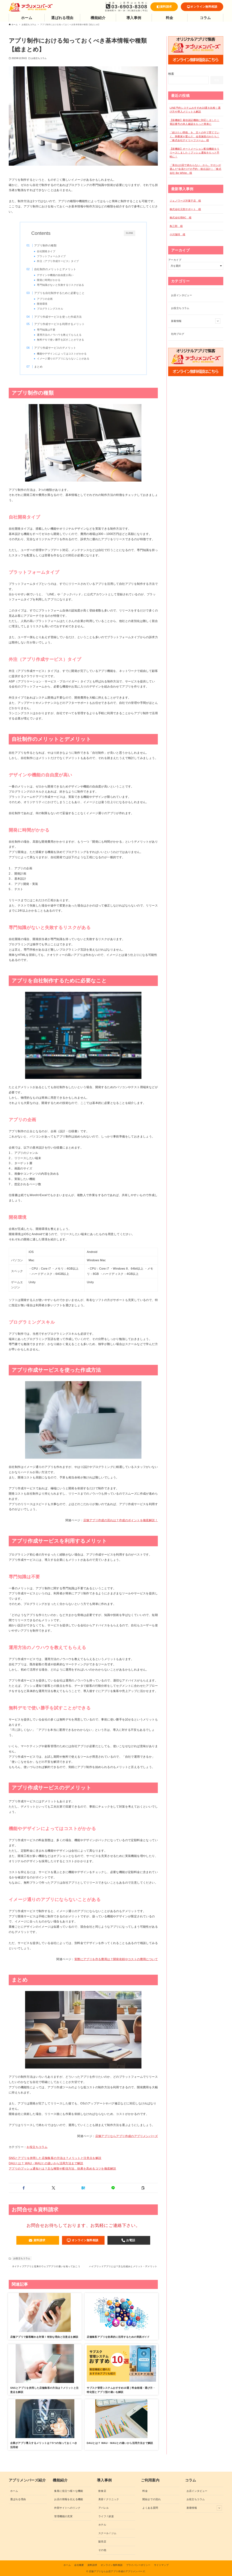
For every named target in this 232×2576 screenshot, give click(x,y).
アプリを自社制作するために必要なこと (65, 294)
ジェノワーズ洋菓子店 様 (185, 200)
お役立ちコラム (39, 58)
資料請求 (164, 6)
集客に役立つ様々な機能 (68, 2490)
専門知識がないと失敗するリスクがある (65, 286)
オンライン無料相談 (202, 6)
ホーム (14, 2490)
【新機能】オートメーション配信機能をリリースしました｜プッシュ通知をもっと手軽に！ (194, 152)
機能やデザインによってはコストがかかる (67, 357)
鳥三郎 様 (176, 226)
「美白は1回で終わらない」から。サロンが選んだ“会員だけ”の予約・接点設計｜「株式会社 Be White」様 (195, 169)
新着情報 (195, 321)
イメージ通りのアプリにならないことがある (68, 362)
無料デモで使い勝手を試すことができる (65, 342)
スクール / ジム (107, 2533)
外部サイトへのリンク (67, 2507)
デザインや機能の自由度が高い (60, 276)
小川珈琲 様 (177, 234)
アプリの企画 (50, 301)
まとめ (44, 371)
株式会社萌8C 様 (180, 217)
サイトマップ (161, 2565)
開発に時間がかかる (54, 281)
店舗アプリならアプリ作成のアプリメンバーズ (126, 2142)
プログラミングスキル (55, 310)
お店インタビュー (181, 295)
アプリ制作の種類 (51, 245)
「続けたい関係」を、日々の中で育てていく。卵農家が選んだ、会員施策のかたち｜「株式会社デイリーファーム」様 (194, 136)
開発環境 (47, 305)
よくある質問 (150, 2507)
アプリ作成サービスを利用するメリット (65, 326)
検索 (171, 73)
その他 (102, 2550)
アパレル (103, 2507)
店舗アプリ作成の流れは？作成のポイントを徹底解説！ (120, 1526)
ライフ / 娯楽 (106, 2516)
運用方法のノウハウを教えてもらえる (64, 337)
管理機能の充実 (63, 2516)
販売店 (102, 2541)
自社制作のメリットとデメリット (61, 270)
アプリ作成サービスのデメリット (61, 351)
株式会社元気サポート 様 (185, 209)
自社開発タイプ (51, 251)
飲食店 (102, 2490)
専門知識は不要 (51, 333)
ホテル (102, 2524)
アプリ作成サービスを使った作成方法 (63, 319)
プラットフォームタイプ (56, 256)
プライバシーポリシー (138, 2565)
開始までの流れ (151, 2499)
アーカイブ (174, 259)
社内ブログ (177, 333)
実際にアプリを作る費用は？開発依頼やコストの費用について (116, 1965)
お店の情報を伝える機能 (68, 2499)
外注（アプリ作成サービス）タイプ (63, 261)
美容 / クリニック (108, 2499)
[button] (24, 2194)
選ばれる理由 (18, 2499)
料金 (145, 2490)
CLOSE (129, 233)
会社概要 (79, 2565)
